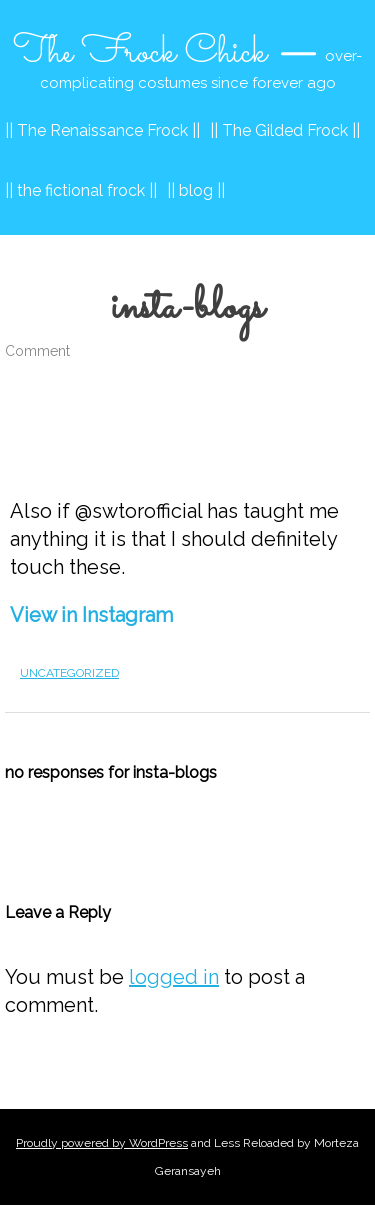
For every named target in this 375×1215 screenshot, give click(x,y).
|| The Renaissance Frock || (102, 130)
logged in (174, 977)
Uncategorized (69, 673)
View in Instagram (91, 615)
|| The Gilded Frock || (285, 130)
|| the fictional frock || (81, 190)
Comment (37, 351)
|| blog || (196, 190)
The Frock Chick (140, 53)
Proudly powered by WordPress (102, 1143)
